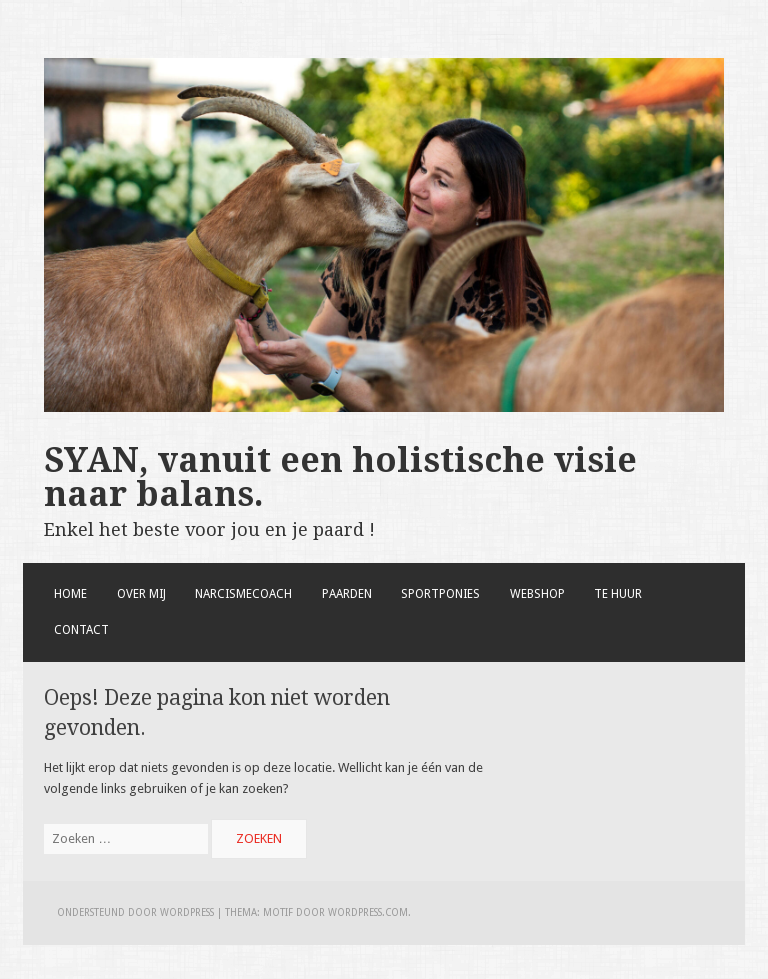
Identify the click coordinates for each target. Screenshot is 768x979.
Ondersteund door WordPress (135, 912)
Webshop (537, 594)
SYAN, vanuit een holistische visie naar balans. (340, 477)
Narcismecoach (243, 594)
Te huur (618, 594)
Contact (81, 630)
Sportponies (440, 594)
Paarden (347, 594)
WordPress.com (368, 912)
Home (70, 594)
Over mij (141, 594)
